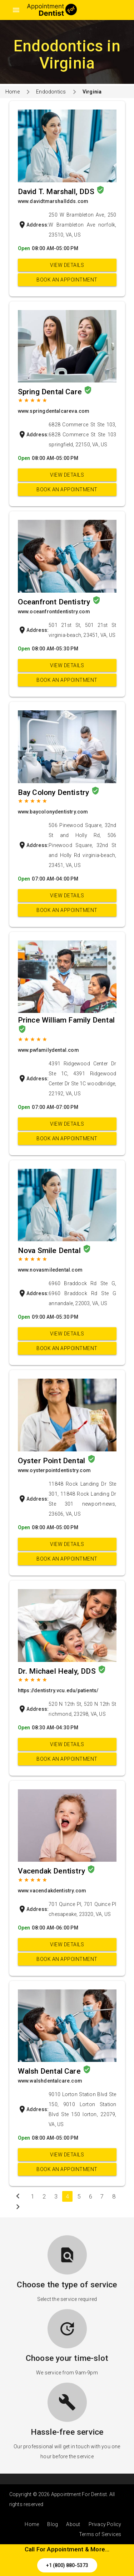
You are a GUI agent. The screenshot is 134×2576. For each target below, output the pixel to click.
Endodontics (51, 92)
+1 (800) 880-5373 (67, 2565)
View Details (67, 265)
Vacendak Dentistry (52, 1871)
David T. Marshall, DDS (57, 191)
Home (12, 92)
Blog (52, 2524)
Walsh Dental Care (50, 2071)
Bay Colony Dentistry (54, 792)
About (73, 2524)
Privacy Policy (105, 2524)
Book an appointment (67, 280)
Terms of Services (100, 2534)
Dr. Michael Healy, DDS (58, 1671)
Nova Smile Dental (50, 1250)
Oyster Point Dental (52, 1460)
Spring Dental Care (51, 391)
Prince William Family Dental (66, 1020)
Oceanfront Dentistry (55, 602)
